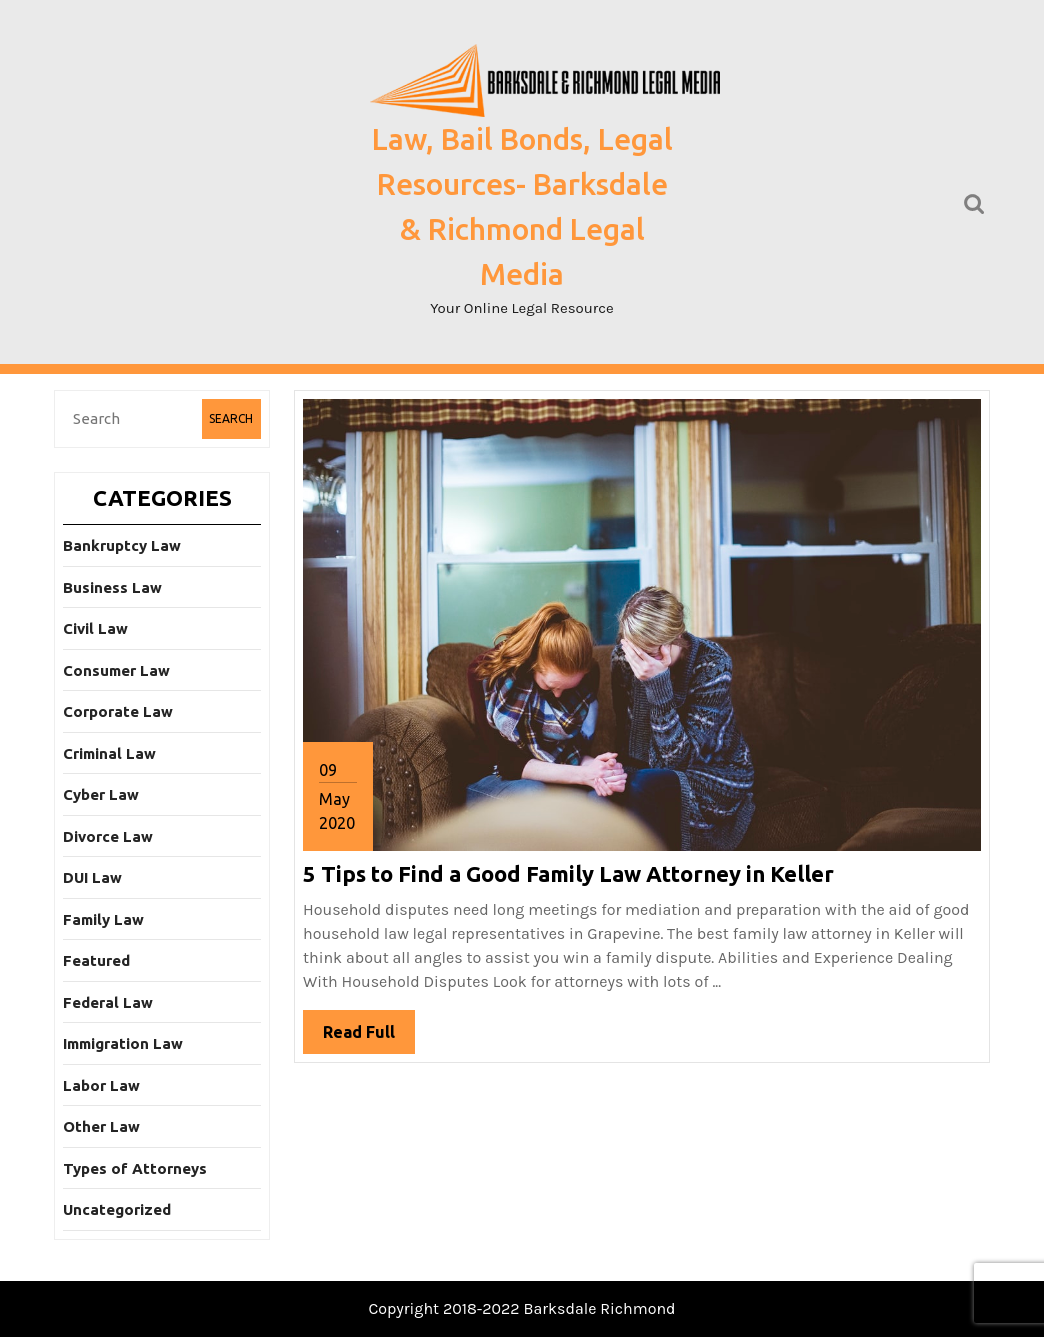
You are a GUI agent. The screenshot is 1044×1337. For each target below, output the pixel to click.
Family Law (103, 919)
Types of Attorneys (135, 1168)
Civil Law (95, 628)
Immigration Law (123, 1043)
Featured (96, 960)
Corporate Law (118, 711)
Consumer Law (116, 670)
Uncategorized (117, 1209)
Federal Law (108, 1002)
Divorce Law (108, 836)
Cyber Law (101, 794)
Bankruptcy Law (122, 545)
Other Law (101, 1126)
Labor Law (101, 1085)
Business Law (112, 587)
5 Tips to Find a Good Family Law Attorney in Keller (568, 873)
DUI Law (92, 877)
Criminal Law (109, 753)
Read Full (369, 1036)
